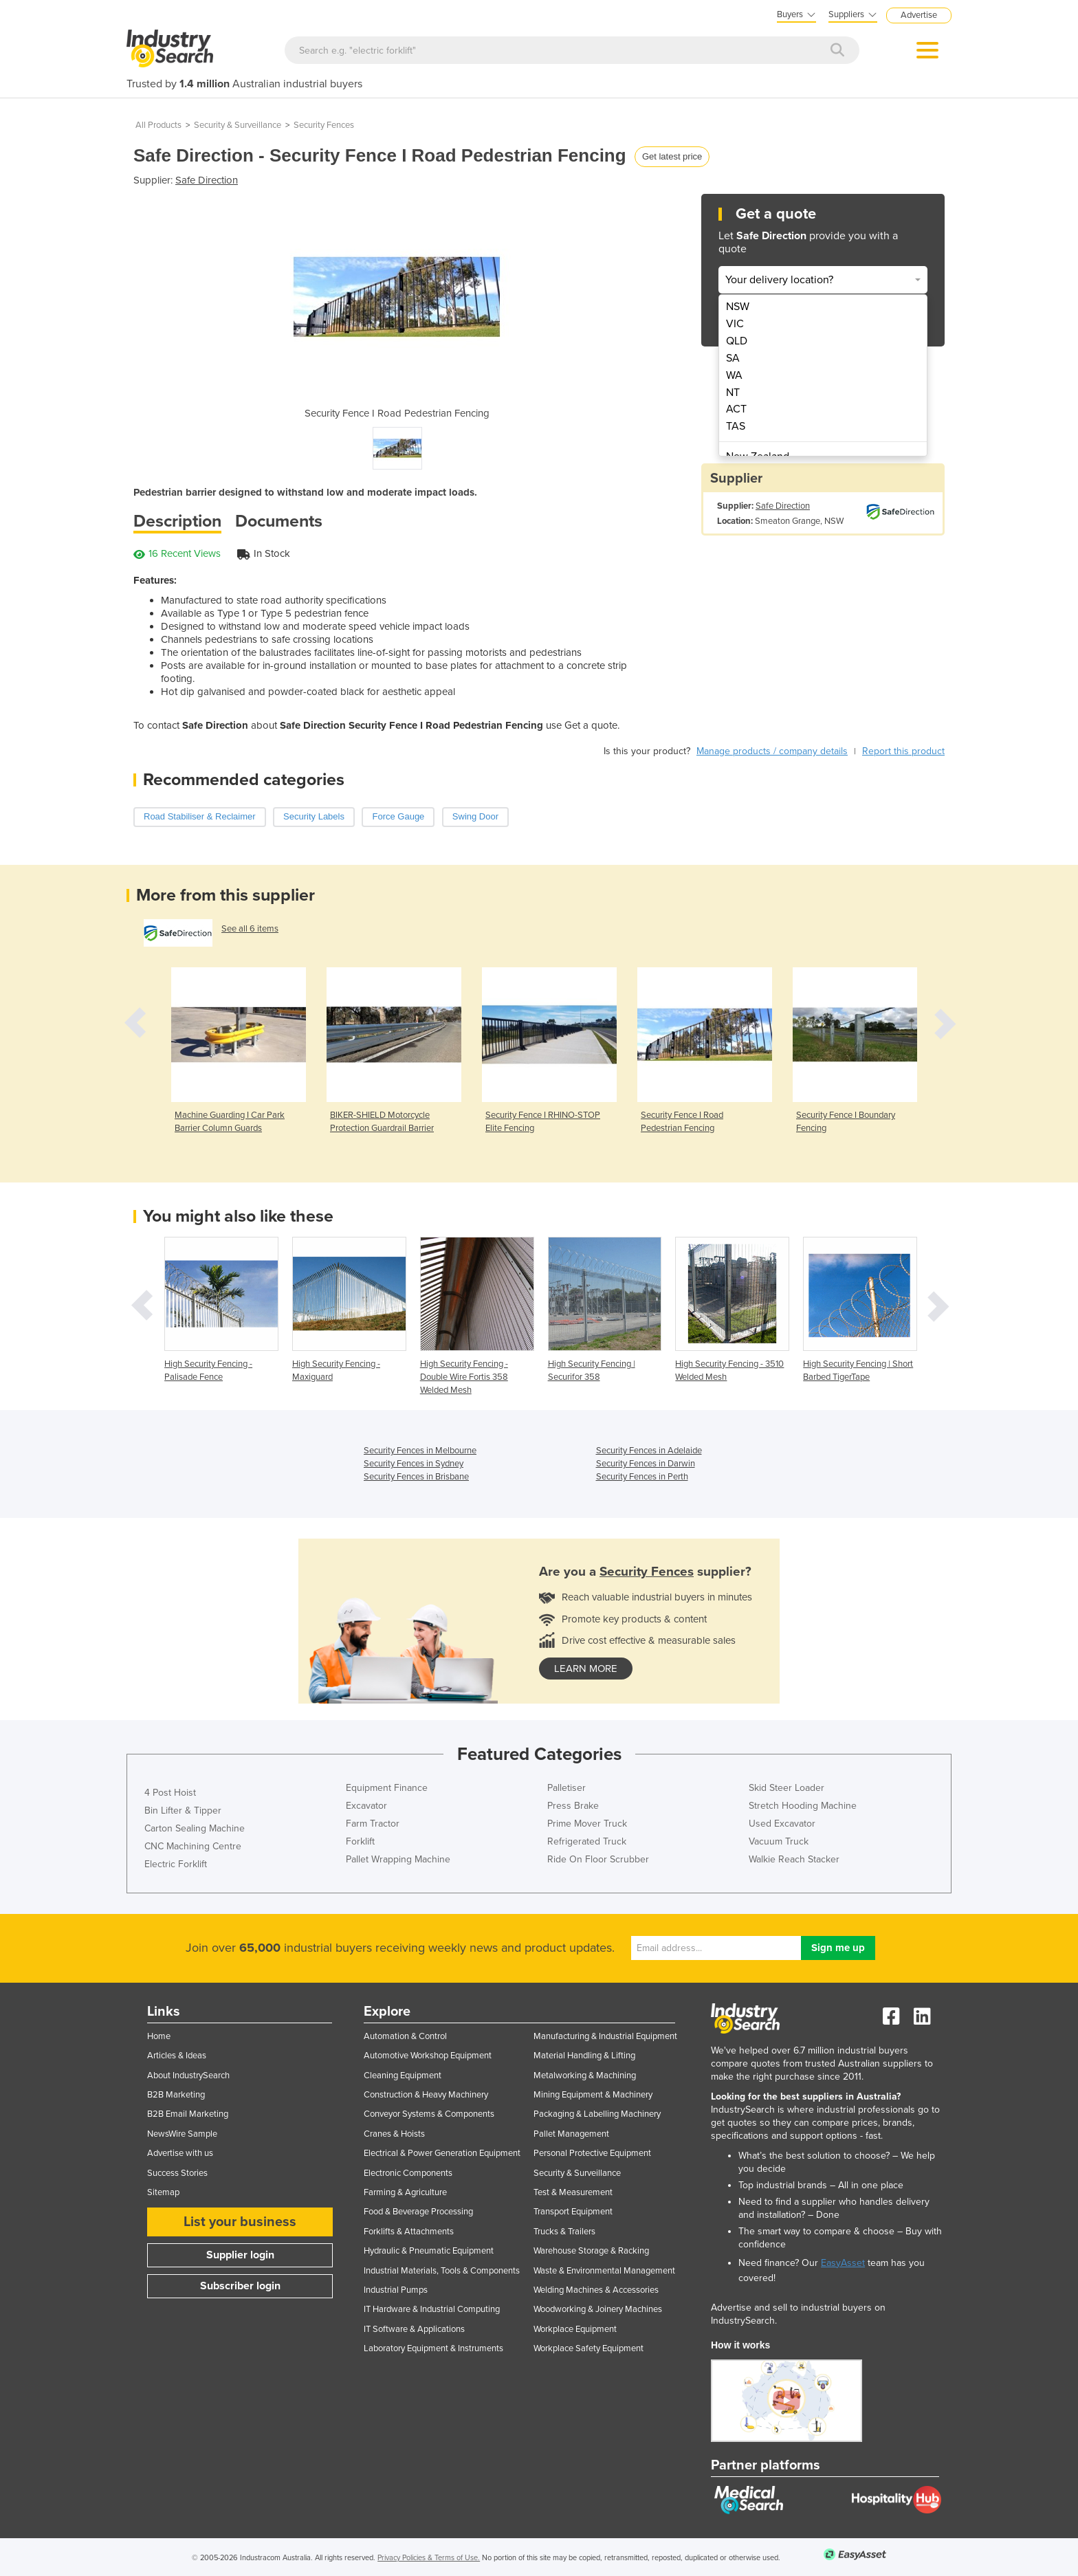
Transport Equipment (573, 2211)
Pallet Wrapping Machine (398, 1859)
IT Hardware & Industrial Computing (432, 2309)
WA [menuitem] (734, 375)
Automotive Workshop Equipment (428, 2055)
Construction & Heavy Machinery (426, 2094)
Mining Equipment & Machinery (593, 2094)
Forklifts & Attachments (409, 2231)
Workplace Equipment (575, 2329)
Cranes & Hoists (394, 2133)
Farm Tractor (372, 1823)
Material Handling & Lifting (584, 2055)
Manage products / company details (772, 751)
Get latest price (672, 156)
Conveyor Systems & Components (429, 2114)
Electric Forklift (175, 1864)
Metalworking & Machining (585, 2075)
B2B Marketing (176, 2094)
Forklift (360, 1841)
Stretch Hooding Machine (803, 1806)
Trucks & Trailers (564, 2231)
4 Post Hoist (170, 1792)
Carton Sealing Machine (194, 1828)
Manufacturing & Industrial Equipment (605, 2036)
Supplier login (240, 2255)
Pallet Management (571, 2133)
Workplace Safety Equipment (589, 2348)
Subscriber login (240, 2286)
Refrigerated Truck (586, 1841)
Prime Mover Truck (587, 1823)
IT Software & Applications (414, 2329)
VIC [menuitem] (735, 324)
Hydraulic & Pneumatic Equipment (429, 2250)
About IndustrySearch (188, 2075)
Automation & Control (405, 2036)
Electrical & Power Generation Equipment (442, 2153)
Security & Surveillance (237, 125)
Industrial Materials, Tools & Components (442, 2270)
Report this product (903, 751)
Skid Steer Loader (786, 1788)
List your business (240, 2222)
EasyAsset (843, 2263)
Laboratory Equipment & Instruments (433, 2348)
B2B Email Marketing (187, 2114)
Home (158, 2036)
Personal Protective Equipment (592, 2153)
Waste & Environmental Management (604, 2270)
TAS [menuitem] (735, 426)
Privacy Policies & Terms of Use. (428, 2557)
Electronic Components (408, 2173)
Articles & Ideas (176, 2055)
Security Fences (324, 125)
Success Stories (177, 2173)
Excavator (366, 1806)
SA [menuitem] (733, 358)
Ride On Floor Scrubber (598, 1859)
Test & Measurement (573, 2192)
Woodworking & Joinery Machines (598, 2309)
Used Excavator (782, 1823)
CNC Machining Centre (192, 1846)
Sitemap (163, 2192)
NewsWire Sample (182, 2133)
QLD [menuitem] (736, 341)
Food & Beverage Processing (418, 2211)
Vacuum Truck (778, 1841)
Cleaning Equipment (402, 2075)
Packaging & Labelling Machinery (597, 2114)
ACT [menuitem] (736, 409)
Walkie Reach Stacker (794, 1859)
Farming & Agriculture (405, 2192)
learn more (585, 1668)
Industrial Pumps (396, 2290)
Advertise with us (180, 2153)
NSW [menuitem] (737, 306)
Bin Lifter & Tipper (182, 1810)
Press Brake (573, 1806)
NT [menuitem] (733, 392)
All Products (158, 125)
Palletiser (566, 1788)
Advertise (919, 15)
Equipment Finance (387, 1788)
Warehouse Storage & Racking (591, 2250)
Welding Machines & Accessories (596, 2290)
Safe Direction (206, 180)
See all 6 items (249, 928)
